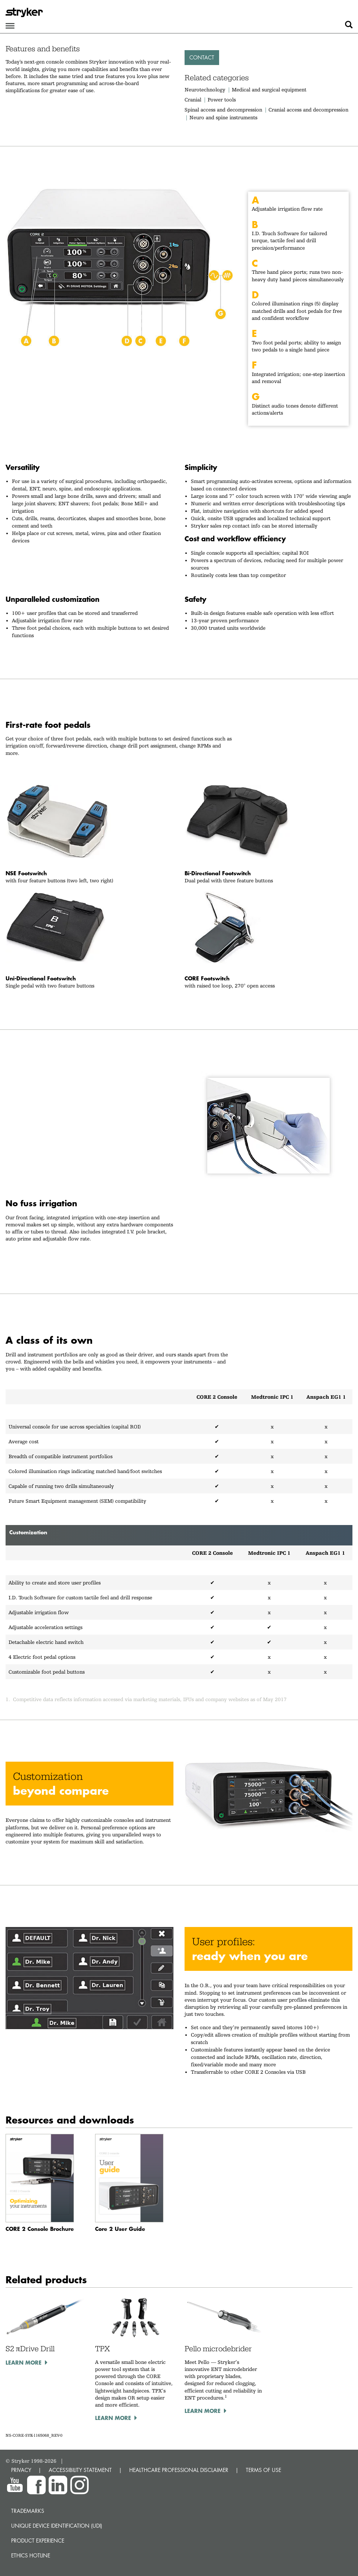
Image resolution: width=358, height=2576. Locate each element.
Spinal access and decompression (223, 110)
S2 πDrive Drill (30, 2348)
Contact (201, 57)
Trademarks (27, 2510)
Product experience (37, 2540)
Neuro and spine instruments (223, 117)
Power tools (222, 100)
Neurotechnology (205, 90)
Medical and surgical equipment (269, 90)
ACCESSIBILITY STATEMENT (80, 2469)
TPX (102, 2348)
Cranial (193, 100)
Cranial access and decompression (308, 110)
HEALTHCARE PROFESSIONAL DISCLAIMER (178, 2469)
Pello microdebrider (218, 2348)
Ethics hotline (30, 2555)
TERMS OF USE (263, 2469)
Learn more (24, 2362)
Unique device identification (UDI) (56, 2525)
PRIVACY (21, 2469)
